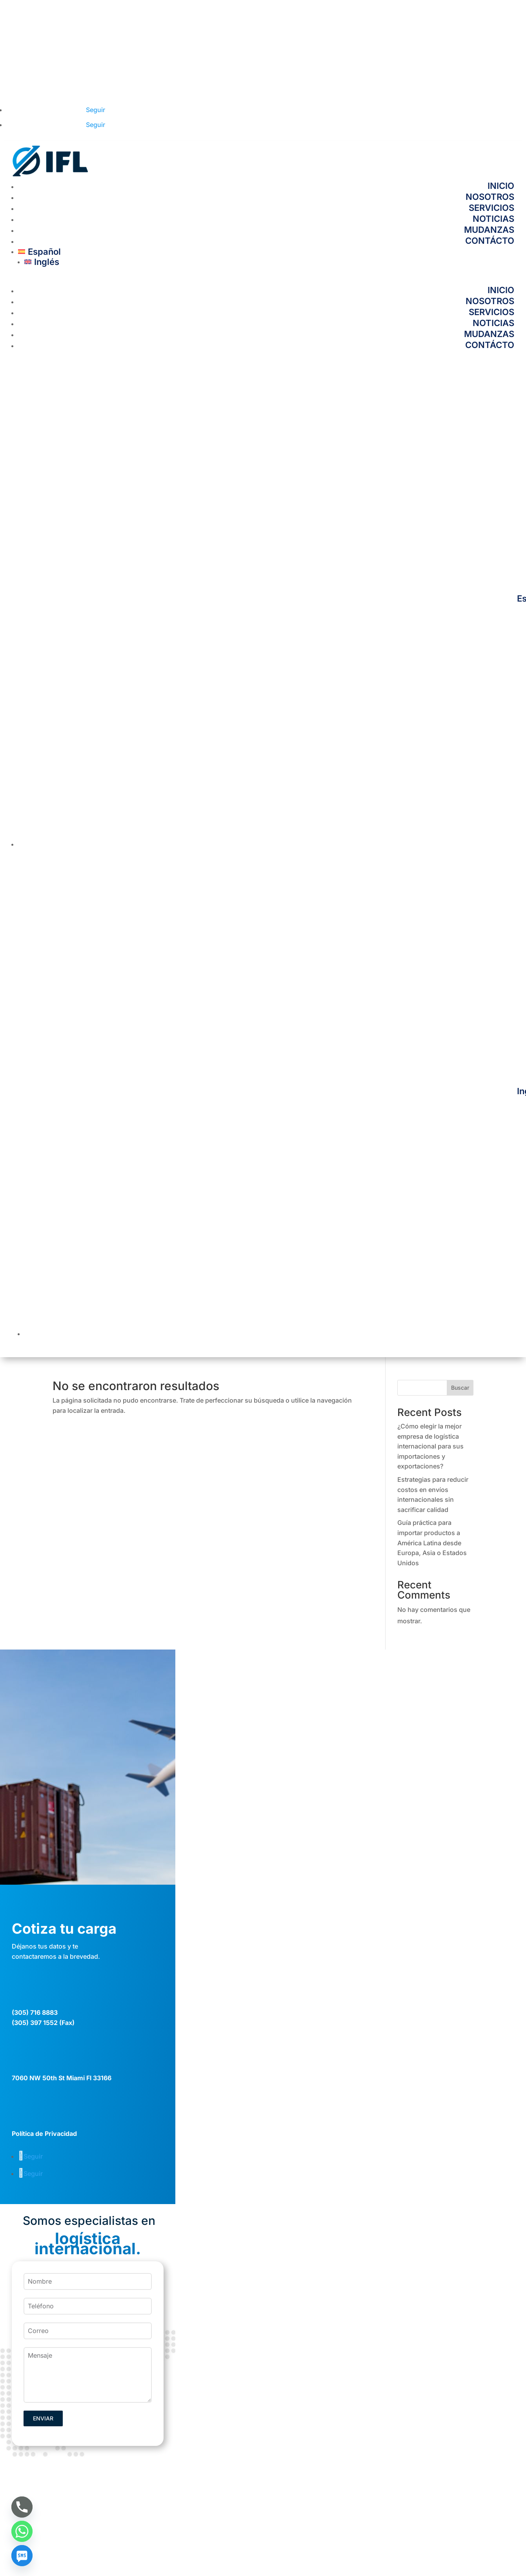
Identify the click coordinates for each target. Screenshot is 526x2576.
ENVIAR (43, 2418)
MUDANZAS (489, 230)
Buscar (460, 1387)
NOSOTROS (490, 197)
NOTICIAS (493, 219)
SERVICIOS (491, 208)
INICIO (501, 186)
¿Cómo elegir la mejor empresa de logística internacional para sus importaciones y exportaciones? (430, 1446)
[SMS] (22, 2555)
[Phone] (22, 2507)
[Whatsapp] (22, 2531)
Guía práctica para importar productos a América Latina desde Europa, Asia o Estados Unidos (432, 1542)
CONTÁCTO (489, 241)
